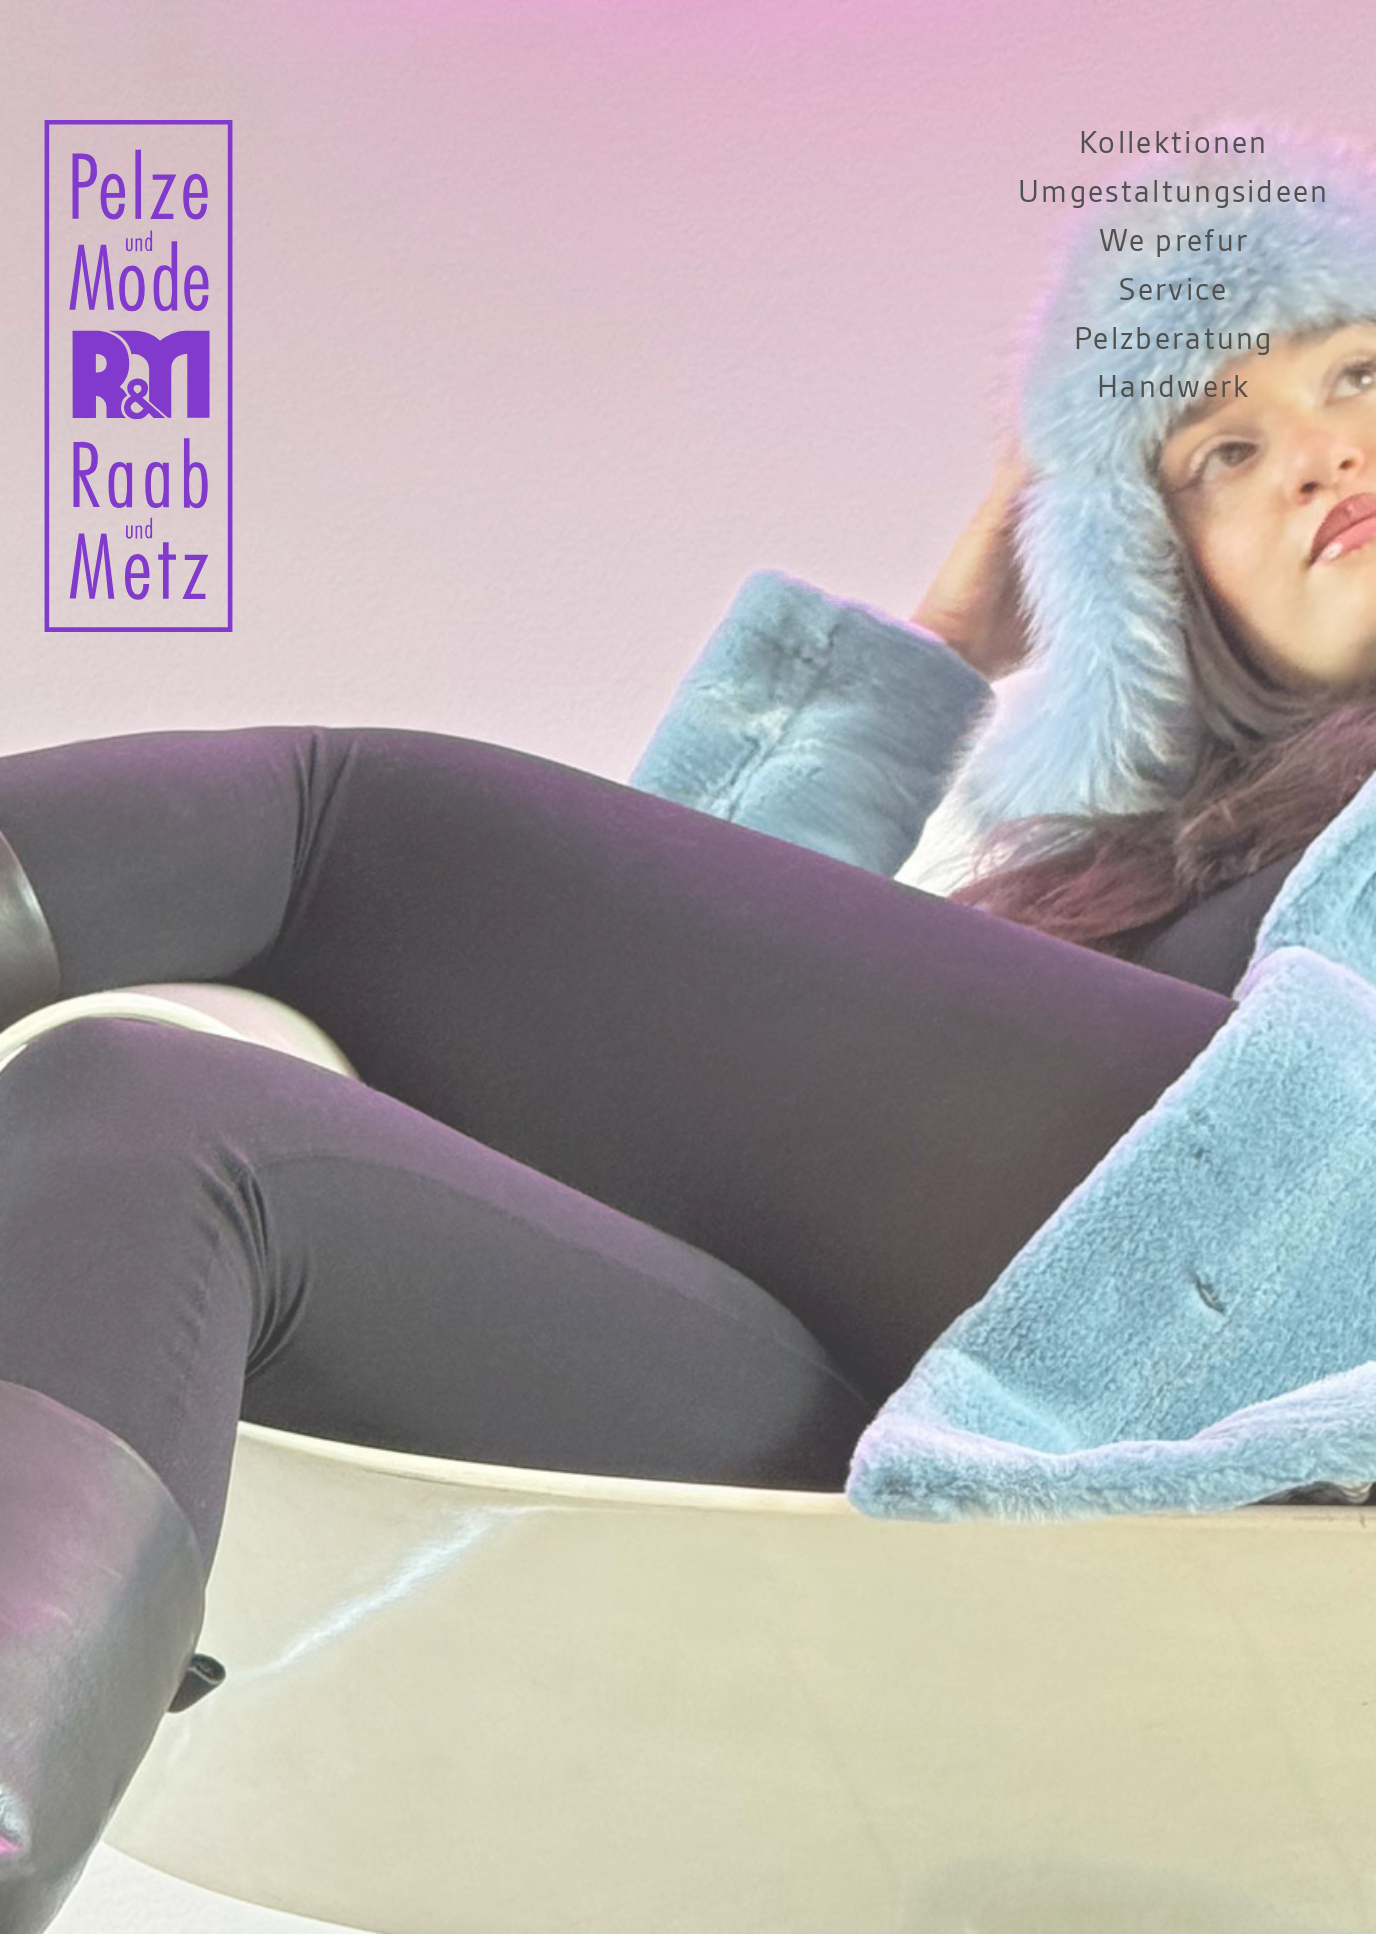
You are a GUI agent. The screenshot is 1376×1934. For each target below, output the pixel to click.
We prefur (1174, 241)
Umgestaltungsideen (1174, 192)
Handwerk (1173, 387)
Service (1173, 290)
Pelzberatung (1174, 339)
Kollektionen (1174, 143)
